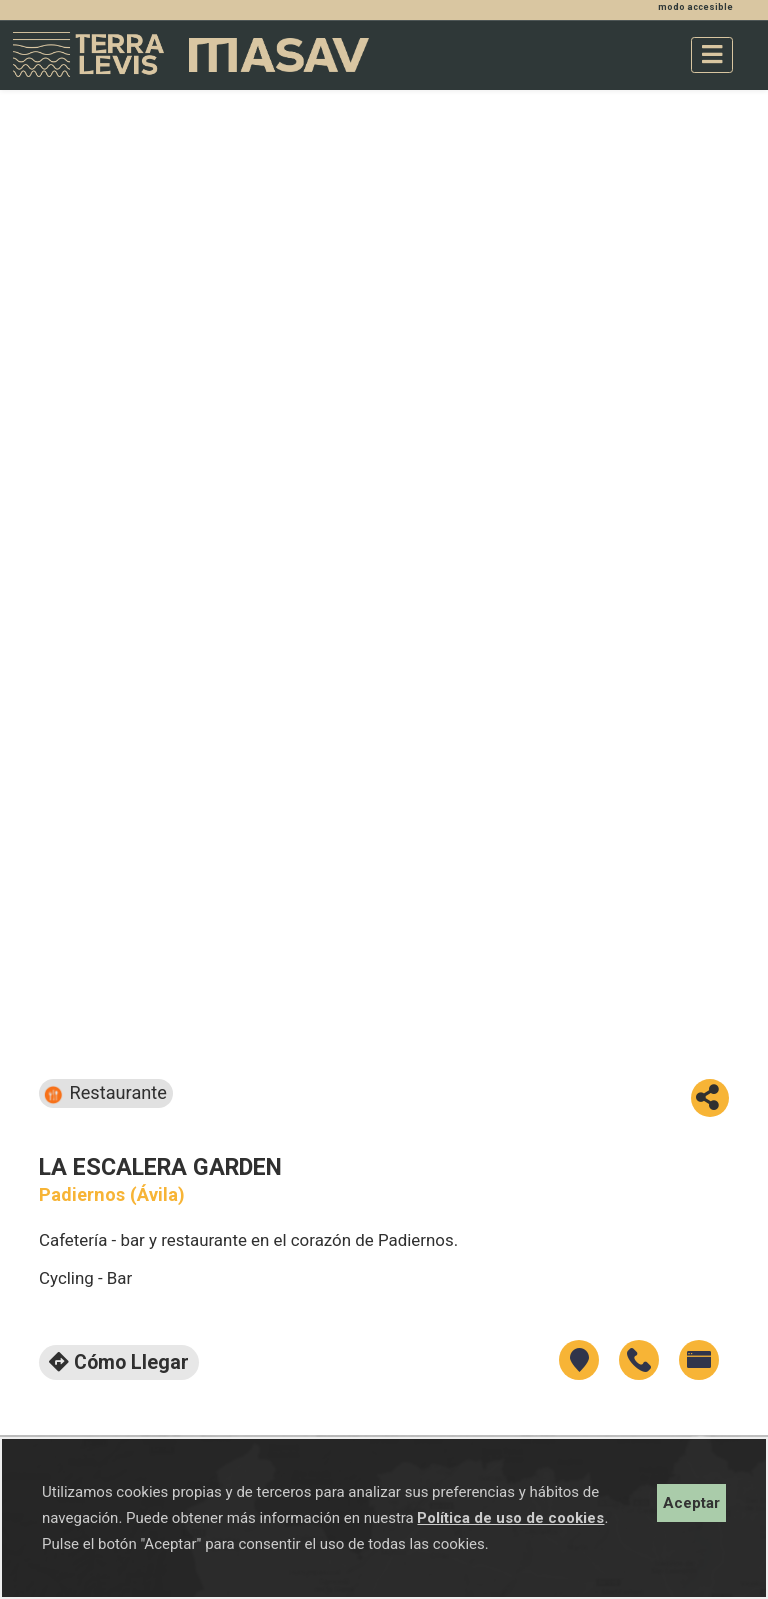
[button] (710, 1098)
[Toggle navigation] (712, 55)
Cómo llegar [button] (119, 1362)
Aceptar (691, 1503)
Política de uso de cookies (510, 1518)
